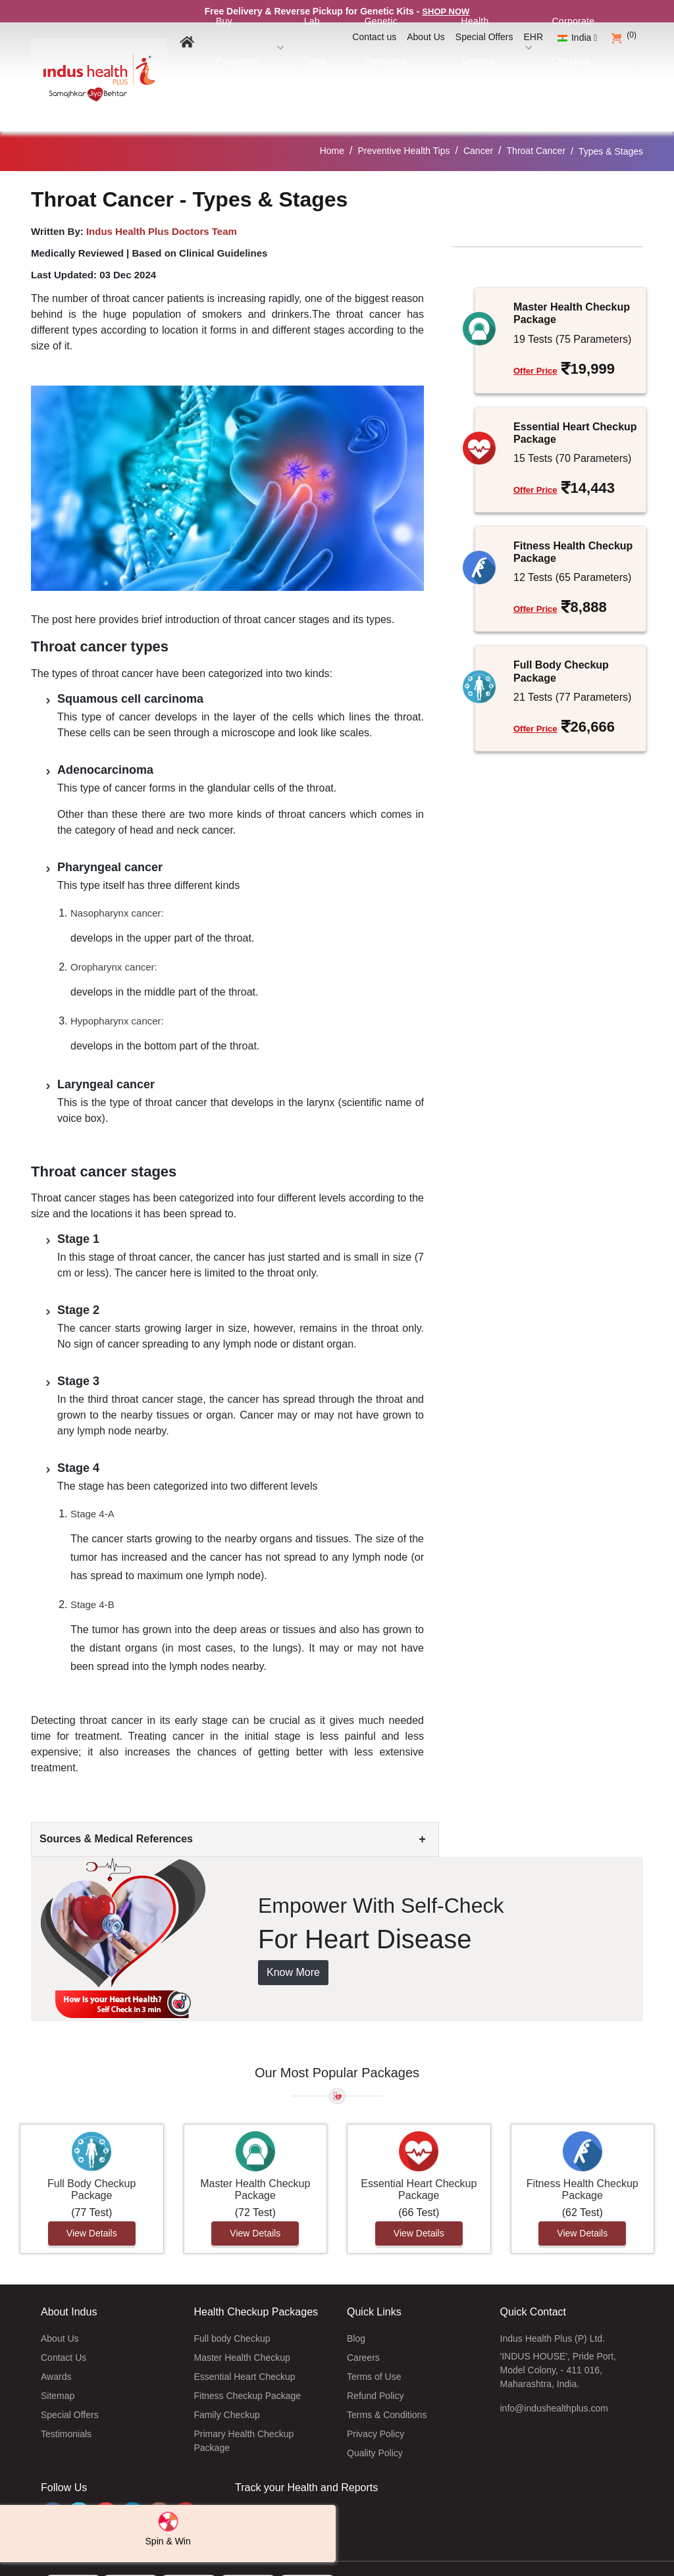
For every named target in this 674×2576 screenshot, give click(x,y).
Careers (363, 2324)
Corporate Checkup (599, 63)
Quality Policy (375, 2420)
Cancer (478, 118)
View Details (91, 2201)
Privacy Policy (375, 2401)
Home (332, 118)
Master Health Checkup (242, 2324)
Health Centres (517, 63)
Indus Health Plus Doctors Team (161, 198)
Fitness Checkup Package (247, 2363)
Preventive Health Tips (403, 118)
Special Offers (484, 37)
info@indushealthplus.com (554, 2375)
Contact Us (63, 2324)
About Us (426, 37)
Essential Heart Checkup (245, 2343)
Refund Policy (375, 2363)
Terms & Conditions (387, 2382)
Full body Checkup (232, 2305)
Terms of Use (374, 2343)
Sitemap (57, 2363)
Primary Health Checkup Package (244, 2408)
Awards (56, 2343)
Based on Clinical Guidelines (199, 220)
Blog (356, 2305)
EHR (534, 37)
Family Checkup (227, 2382)
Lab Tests (373, 63)
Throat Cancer (536, 118)
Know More (293, 1940)
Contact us (374, 37)
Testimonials (66, 2401)
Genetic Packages (438, 63)
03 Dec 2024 (127, 241)
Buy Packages (312, 63)
